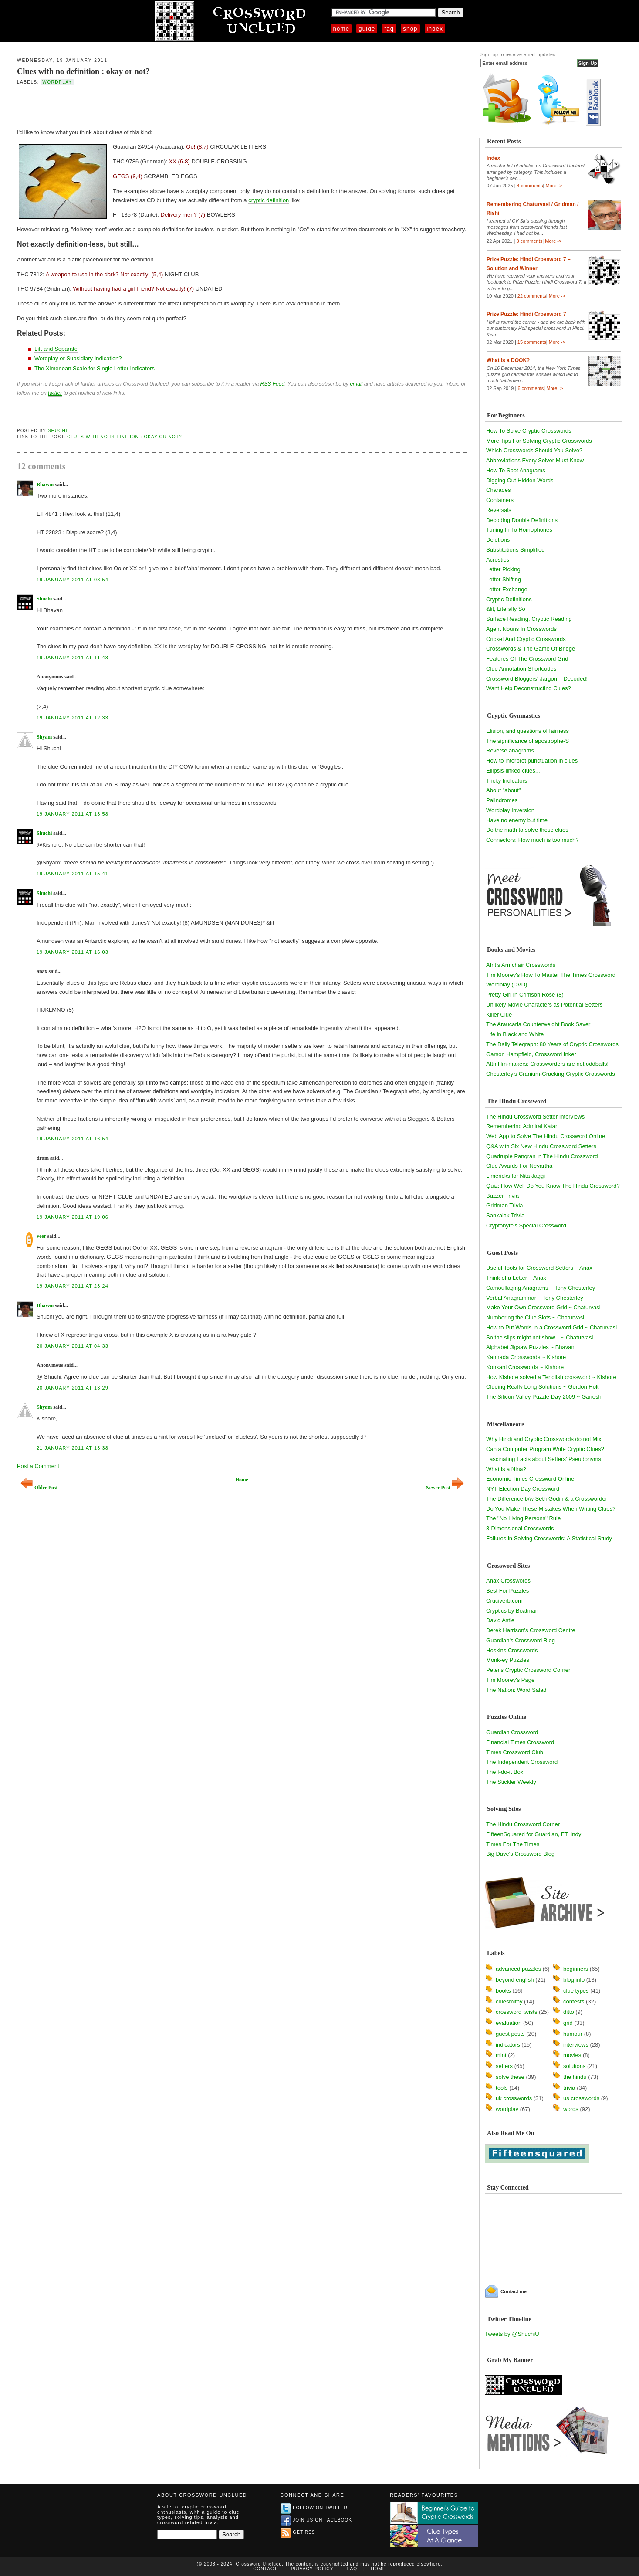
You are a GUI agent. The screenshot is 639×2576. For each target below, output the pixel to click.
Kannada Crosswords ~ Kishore (526, 1357)
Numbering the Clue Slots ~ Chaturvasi (535, 1317)
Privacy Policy (312, 2568)
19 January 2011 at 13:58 (72, 814)
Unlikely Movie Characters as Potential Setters (544, 1004)
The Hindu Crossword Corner (523, 1824)
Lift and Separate (56, 349)
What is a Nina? (506, 1469)
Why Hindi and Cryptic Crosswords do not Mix (543, 1439)
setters (504, 2066)
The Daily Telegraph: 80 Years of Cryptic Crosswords (552, 1044)
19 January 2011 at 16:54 (72, 1138)
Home (341, 28)
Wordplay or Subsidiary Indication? (78, 358)
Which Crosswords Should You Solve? (534, 450)
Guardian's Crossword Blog (520, 1640)
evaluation (508, 2023)
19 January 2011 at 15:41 (72, 873)
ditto (568, 2012)
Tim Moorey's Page (510, 1680)
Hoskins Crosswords (512, 1650)
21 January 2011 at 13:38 (72, 1448)
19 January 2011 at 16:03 (72, 952)
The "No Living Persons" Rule (523, 1518)
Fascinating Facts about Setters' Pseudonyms (543, 1459)
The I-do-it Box (504, 1772)
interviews (575, 2044)
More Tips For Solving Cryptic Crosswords (539, 440)
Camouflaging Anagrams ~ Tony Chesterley (540, 1288)
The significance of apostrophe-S (527, 741)
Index (435, 28)
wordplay (57, 82)
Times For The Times (512, 1844)
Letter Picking (503, 569)
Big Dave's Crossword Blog (520, 1854)
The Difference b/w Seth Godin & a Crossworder (546, 1498)
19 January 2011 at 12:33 (72, 717)
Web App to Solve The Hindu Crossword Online (545, 1136)
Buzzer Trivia (502, 1196)
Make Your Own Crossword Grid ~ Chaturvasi (543, 1307)
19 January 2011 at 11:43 (72, 657)
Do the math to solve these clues (527, 830)
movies (572, 2055)
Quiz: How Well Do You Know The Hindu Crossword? (553, 1186)
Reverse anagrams (510, 750)
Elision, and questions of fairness (527, 731)
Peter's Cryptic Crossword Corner (528, 1670)
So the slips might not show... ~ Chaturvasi (539, 1337)
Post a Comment (38, 1466)
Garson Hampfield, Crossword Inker (531, 1054)
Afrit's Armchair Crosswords (520, 965)
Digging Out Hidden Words (519, 480)
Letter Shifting (503, 579)
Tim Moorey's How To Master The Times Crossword (550, 975)
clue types (576, 1990)
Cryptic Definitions (509, 599)
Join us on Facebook (316, 2520)
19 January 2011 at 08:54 (72, 579)
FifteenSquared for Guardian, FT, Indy (533, 1834)
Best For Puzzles (507, 1590)
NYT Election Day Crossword (522, 1488)
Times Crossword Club (514, 1752)
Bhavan (45, 484)
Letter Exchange (506, 589)
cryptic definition (268, 200)
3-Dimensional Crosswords (520, 1528)
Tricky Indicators (506, 780)
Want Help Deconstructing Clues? (528, 688)
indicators (508, 2044)
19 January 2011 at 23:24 (72, 1285)
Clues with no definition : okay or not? (83, 71)
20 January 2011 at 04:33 (72, 1346)
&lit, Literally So (505, 609)
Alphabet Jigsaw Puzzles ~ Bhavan (530, 1347)
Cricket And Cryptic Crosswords (526, 639)
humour (572, 2033)
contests (573, 2001)
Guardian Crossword (512, 1732)
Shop (410, 28)
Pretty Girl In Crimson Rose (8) (525, 994)
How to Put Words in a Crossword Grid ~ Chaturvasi (551, 1327)
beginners (575, 1969)
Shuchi (58, 430)
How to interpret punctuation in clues (532, 760)
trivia (569, 2088)
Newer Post (445, 1488)
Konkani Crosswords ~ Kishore (525, 1367)
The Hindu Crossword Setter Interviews (535, 1116)
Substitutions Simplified (515, 549)
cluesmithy (509, 2001)
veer (41, 1236)
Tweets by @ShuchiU (512, 2334)
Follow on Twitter (314, 2507)
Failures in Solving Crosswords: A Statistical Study (549, 1538)
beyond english (515, 1979)
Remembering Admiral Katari (522, 1126)
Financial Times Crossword (520, 1742)
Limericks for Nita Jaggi (515, 1176)
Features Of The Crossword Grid (527, 658)
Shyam (44, 737)
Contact (265, 2568)
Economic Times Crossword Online (530, 1478)
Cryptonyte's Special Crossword (526, 1225)
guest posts (510, 2033)
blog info (574, 1979)
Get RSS (298, 2532)
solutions (574, 2066)
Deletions (498, 539)
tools (501, 2088)
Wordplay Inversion (510, 810)
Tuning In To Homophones (519, 529)
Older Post (38, 1488)
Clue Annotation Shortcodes (521, 668)
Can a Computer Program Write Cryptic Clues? (545, 1449)
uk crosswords (514, 2098)
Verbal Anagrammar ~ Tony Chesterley (534, 1298)
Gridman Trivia (504, 1205)
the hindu (575, 2077)
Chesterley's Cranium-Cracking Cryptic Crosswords (550, 1074)
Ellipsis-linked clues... (513, 770)
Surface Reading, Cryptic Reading (529, 619)
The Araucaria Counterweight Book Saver (538, 1024)
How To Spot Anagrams (515, 470)
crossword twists (516, 2012)
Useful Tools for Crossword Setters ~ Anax (539, 1267)
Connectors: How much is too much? (532, 840)
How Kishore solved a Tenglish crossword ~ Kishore (551, 1377)
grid (568, 2023)
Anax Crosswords (508, 1580)
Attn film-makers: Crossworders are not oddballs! (547, 1064)
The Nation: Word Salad (516, 1690)
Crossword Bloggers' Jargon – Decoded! (537, 678)
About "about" (503, 790)
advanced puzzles (518, 1969)
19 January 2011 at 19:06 (72, 1217)
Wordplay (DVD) (506, 984)
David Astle (500, 1620)
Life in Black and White (515, 1034)
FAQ (389, 28)
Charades (498, 490)
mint (501, 2055)
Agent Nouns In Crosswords (521, 629)
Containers (500, 500)
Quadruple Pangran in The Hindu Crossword (542, 1156)
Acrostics (497, 559)
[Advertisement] (119, 106)
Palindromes (501, 800)
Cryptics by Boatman (512, 1610)
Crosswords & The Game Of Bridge (530, 648)
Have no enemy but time (517, 820)
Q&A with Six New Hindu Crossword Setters (541, 1146)
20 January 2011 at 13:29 (72, 1387)
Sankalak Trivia (505, 1215)
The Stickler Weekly (511, 1782)
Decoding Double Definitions (522, 520)
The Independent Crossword (522, 1762)
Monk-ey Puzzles (507, 1660)
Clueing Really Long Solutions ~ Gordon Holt (542, 1386)
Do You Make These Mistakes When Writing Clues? (550, 1508)
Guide (366, 28)
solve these (510, 2077)
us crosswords (581, 2098)
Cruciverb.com (504, 1600)
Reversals (498, 510)
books (503, 1990)
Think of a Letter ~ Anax (516, 1277)
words (570, 2109)
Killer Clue (499, 1014)
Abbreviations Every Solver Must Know (535, 460)
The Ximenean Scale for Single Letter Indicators (94, 368)
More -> (553, 185)
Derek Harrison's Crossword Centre (530, 1630)
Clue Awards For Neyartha (519, 1166)
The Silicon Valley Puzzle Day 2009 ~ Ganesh (544, 1396)
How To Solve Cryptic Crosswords (528, 430)
